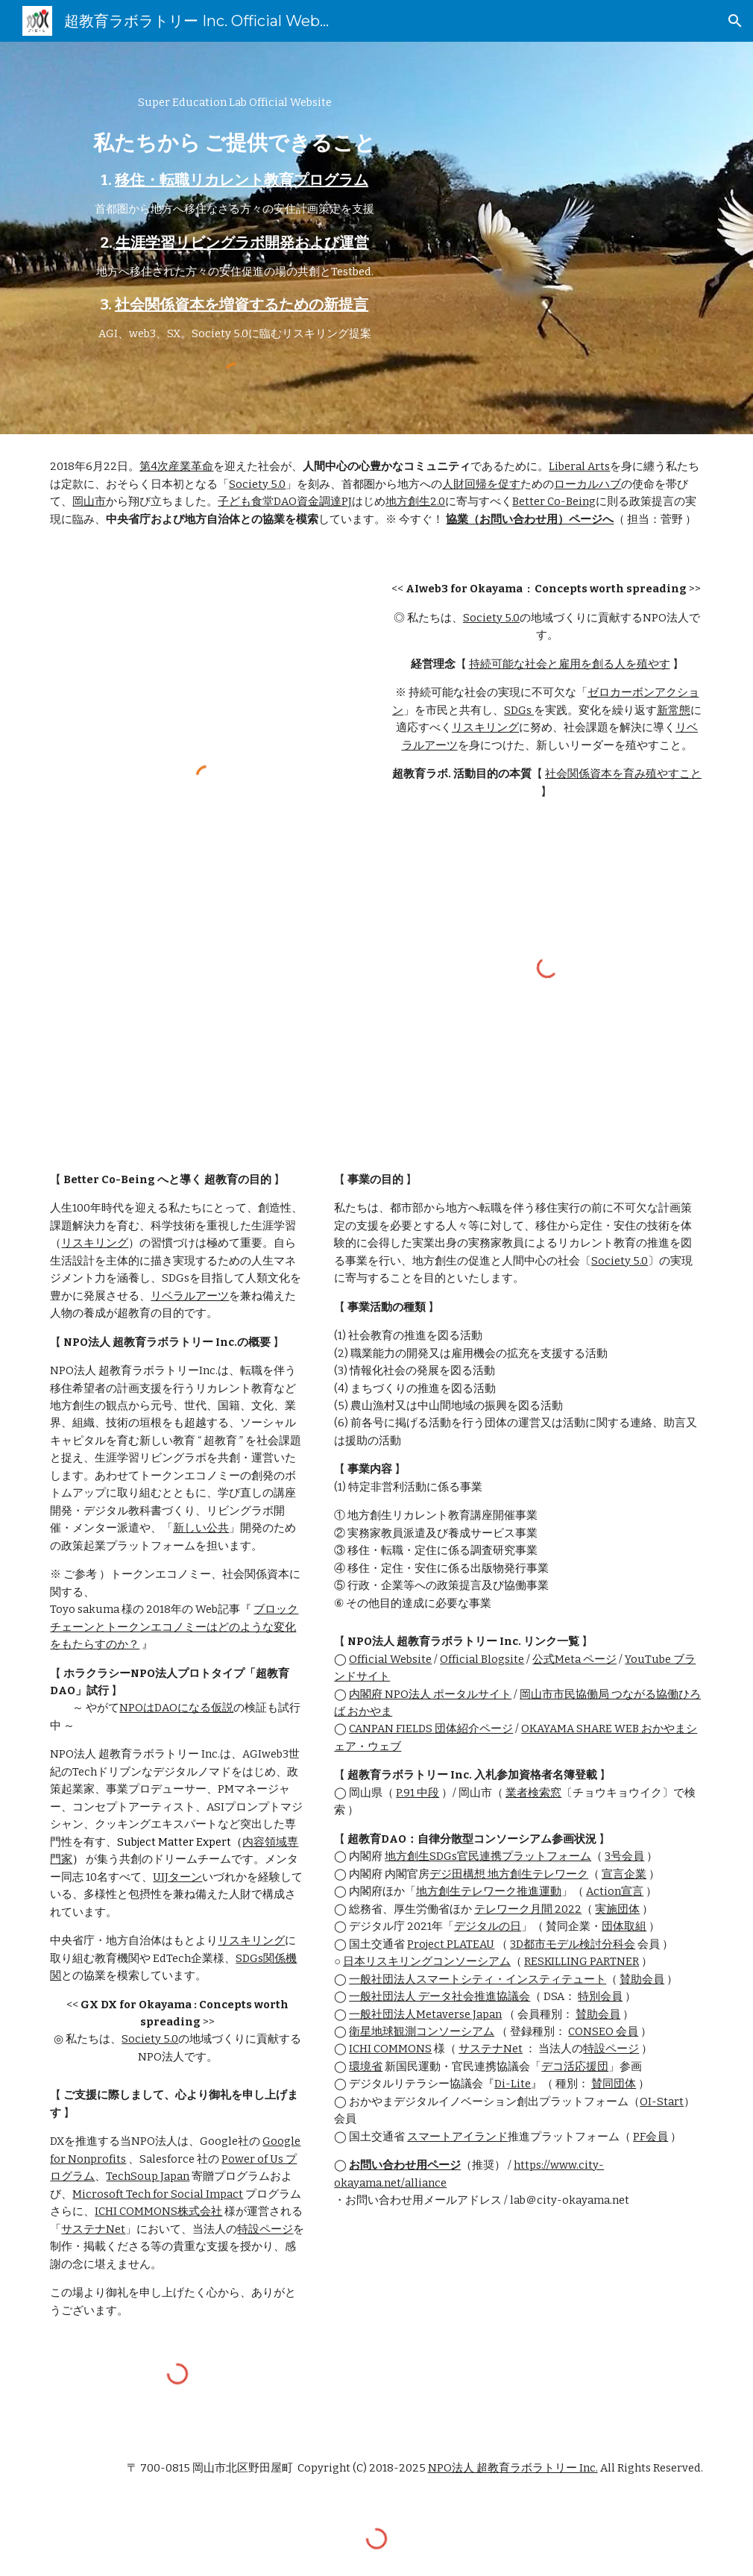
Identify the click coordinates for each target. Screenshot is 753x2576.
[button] (735, 21)
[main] (234, 219)
